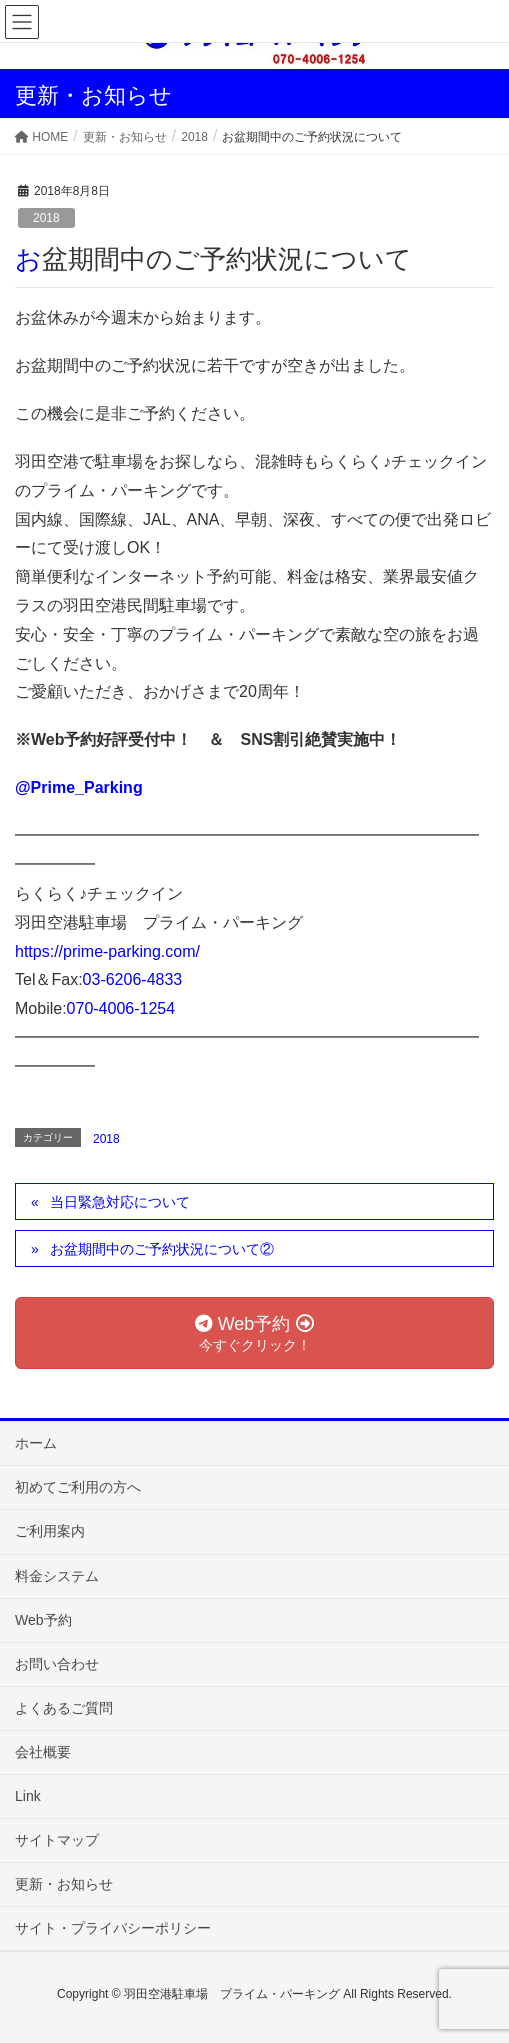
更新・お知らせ (64, 1884)
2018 (46, 218)
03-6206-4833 (133, 979)
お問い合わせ (57, 1664)
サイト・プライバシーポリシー (113, 1928)
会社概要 (43, 1752)
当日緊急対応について (120, 1202)
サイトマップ (57, 1840)
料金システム (57, 1576)
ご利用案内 (50, 1531)
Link (28, 1796)
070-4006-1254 (121, 1008)
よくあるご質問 (64, 1708)
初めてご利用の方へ (78, 1487)
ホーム (36, 1443)
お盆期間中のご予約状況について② (162, 1249)
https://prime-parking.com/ (107, 951)
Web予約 (43, 1620)
